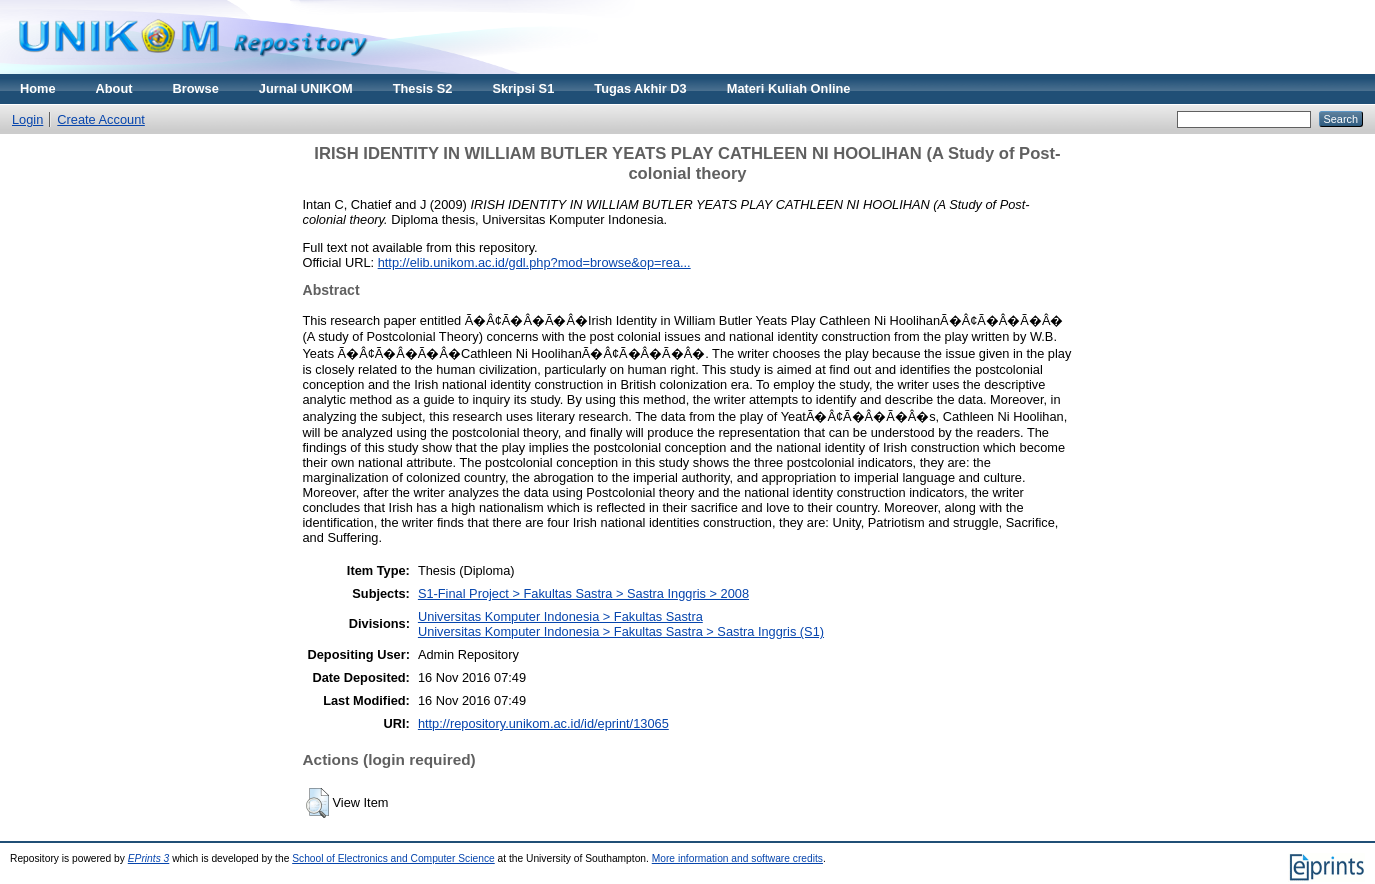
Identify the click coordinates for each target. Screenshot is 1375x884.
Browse (196, 88)
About (114, 88)
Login (27, 119)
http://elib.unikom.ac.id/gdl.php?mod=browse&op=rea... (534, 262)
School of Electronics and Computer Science (393, 858)
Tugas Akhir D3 (640, 88)
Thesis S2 (423, 88)
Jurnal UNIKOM (306, 88)
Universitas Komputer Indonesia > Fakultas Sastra (560, 616)
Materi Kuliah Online (789, 88)
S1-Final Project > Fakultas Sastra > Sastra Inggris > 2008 (583, 593)
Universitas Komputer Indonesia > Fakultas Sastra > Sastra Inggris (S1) (621, 631)
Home (38, 88)
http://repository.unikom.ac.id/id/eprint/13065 (543, 723)
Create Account (101, 119)
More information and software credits (737, 858)
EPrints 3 (149, 858)
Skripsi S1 (523, 88)
